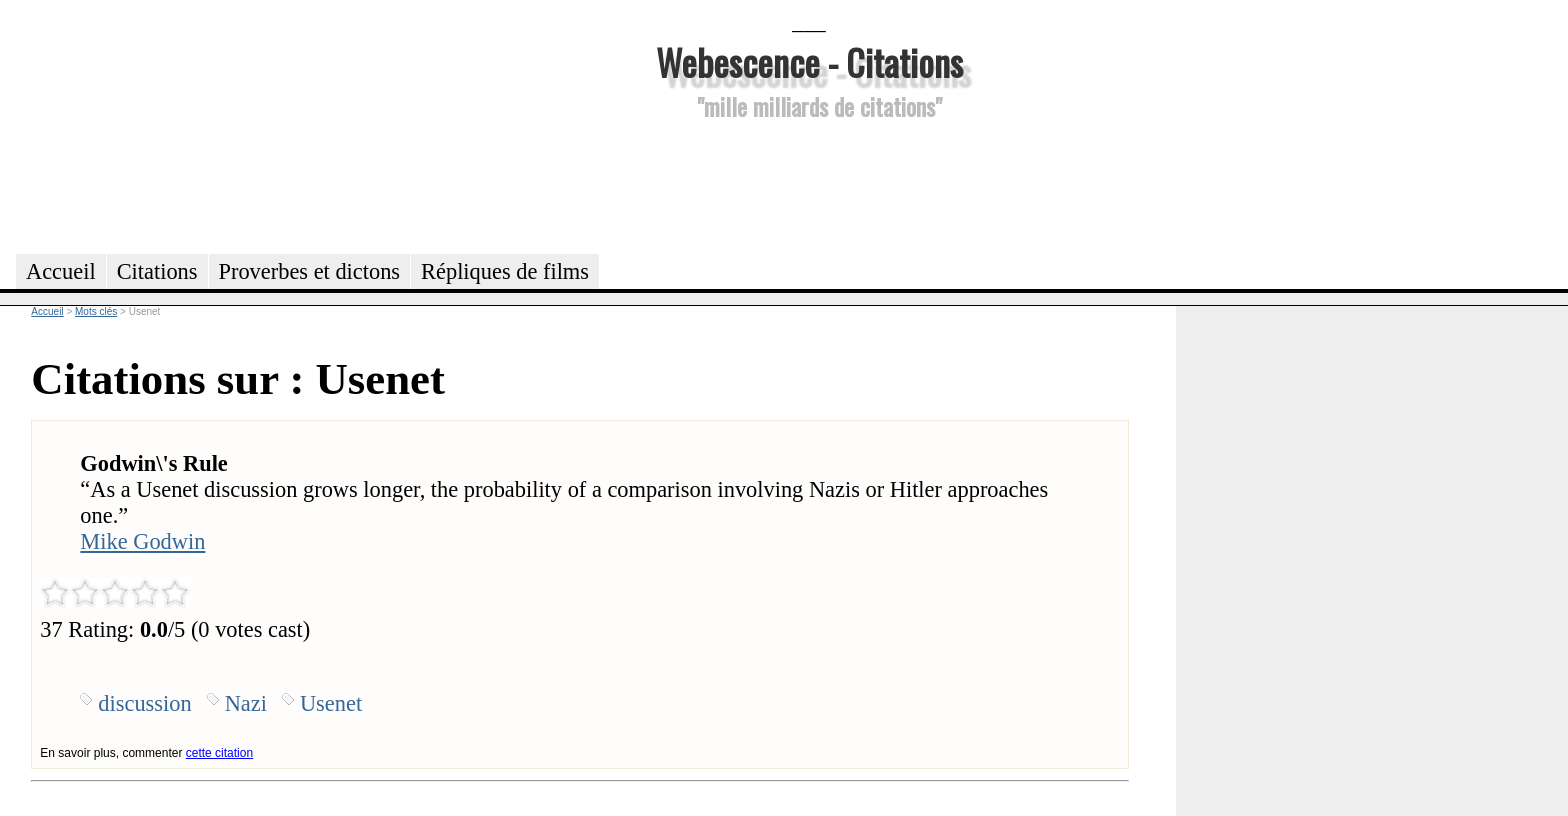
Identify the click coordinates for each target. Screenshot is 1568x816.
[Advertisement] (809, 184)
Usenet (331, 703)
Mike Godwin (142, 541)
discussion (144, 703)
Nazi (246, 703)
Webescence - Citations (809, 61)
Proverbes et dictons (310, 271)
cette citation (219, 753)
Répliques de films (505, 271)
